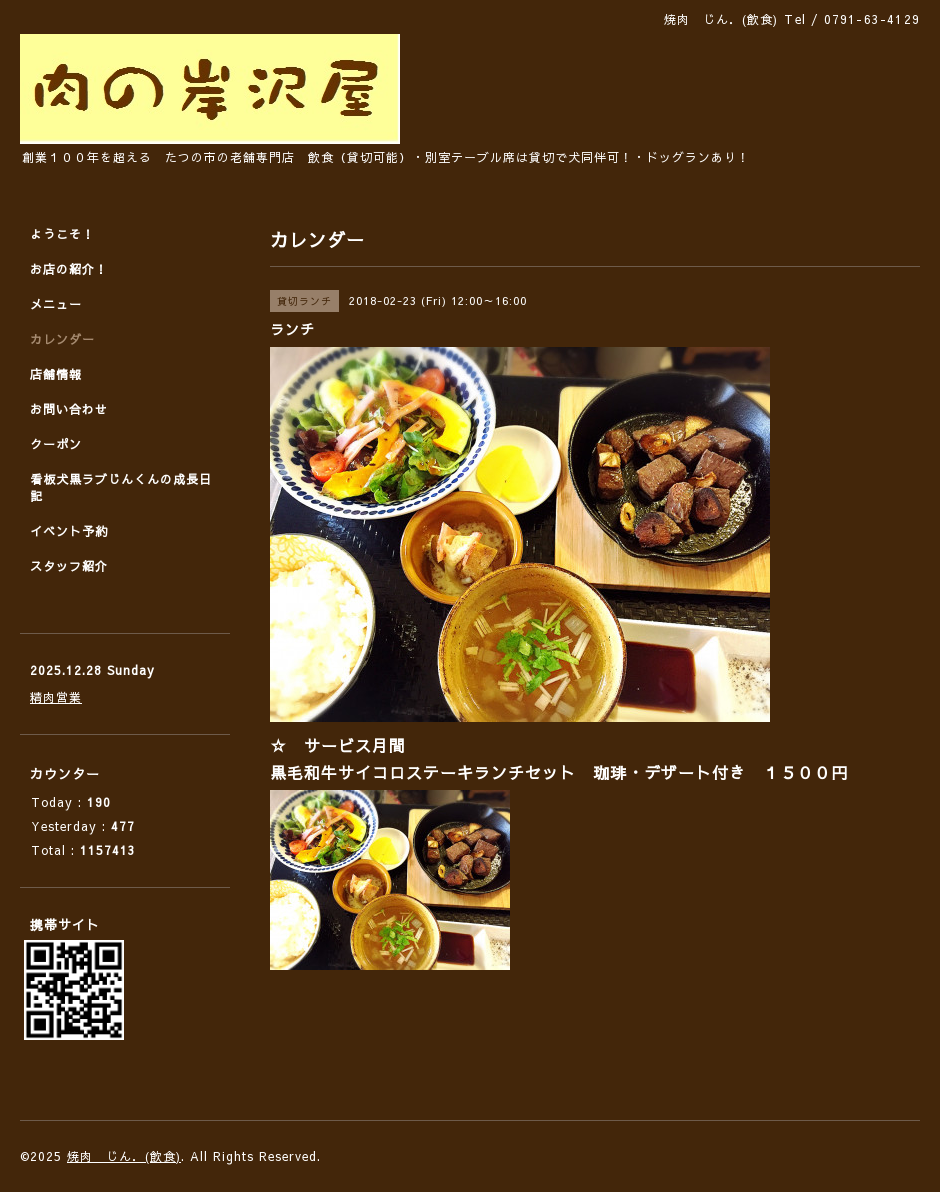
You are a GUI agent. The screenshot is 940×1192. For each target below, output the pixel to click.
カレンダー (62, 339)
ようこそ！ (62, 234)
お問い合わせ (69, 409)
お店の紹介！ (69, 269)
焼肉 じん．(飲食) (124, 1156)
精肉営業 (56, 697)
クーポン (56, 444)
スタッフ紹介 (69, 566)
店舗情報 (56, 374)
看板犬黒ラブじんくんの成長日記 (121, 487)
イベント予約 (69, 531)
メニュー (56, 304)
